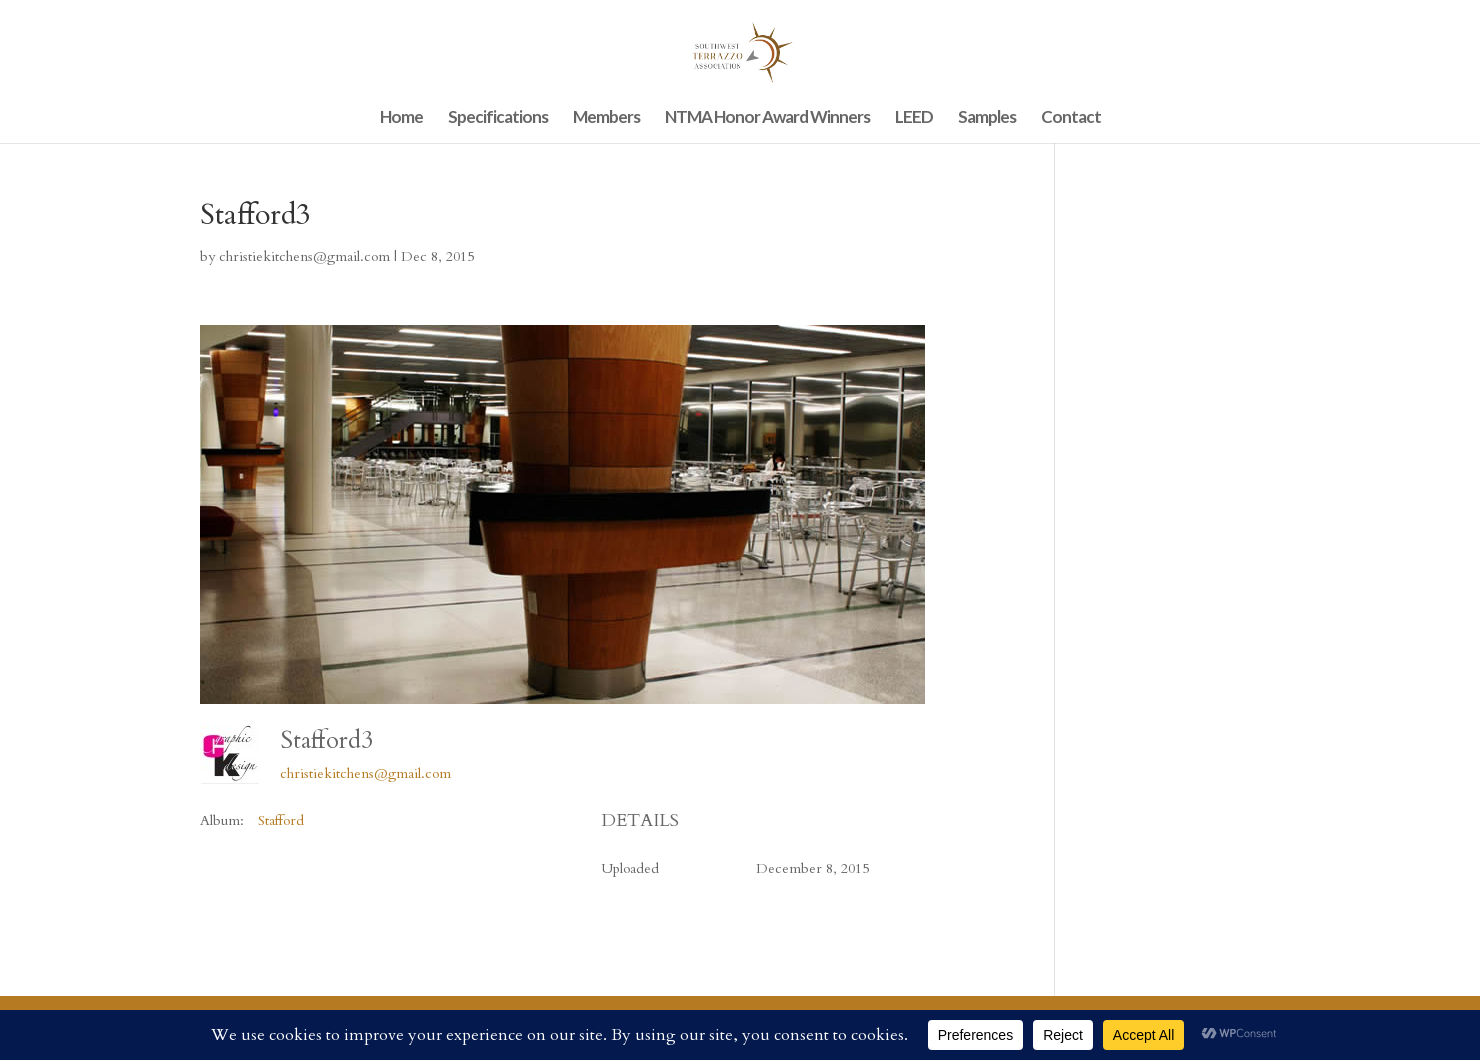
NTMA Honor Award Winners (767, 118)
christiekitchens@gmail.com (304, 256)
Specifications (498, 118)
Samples (987, 118)
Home (401, 118)
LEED (914, 118)
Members (606, 118)
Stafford (281, 820)
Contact (1071, 118)
